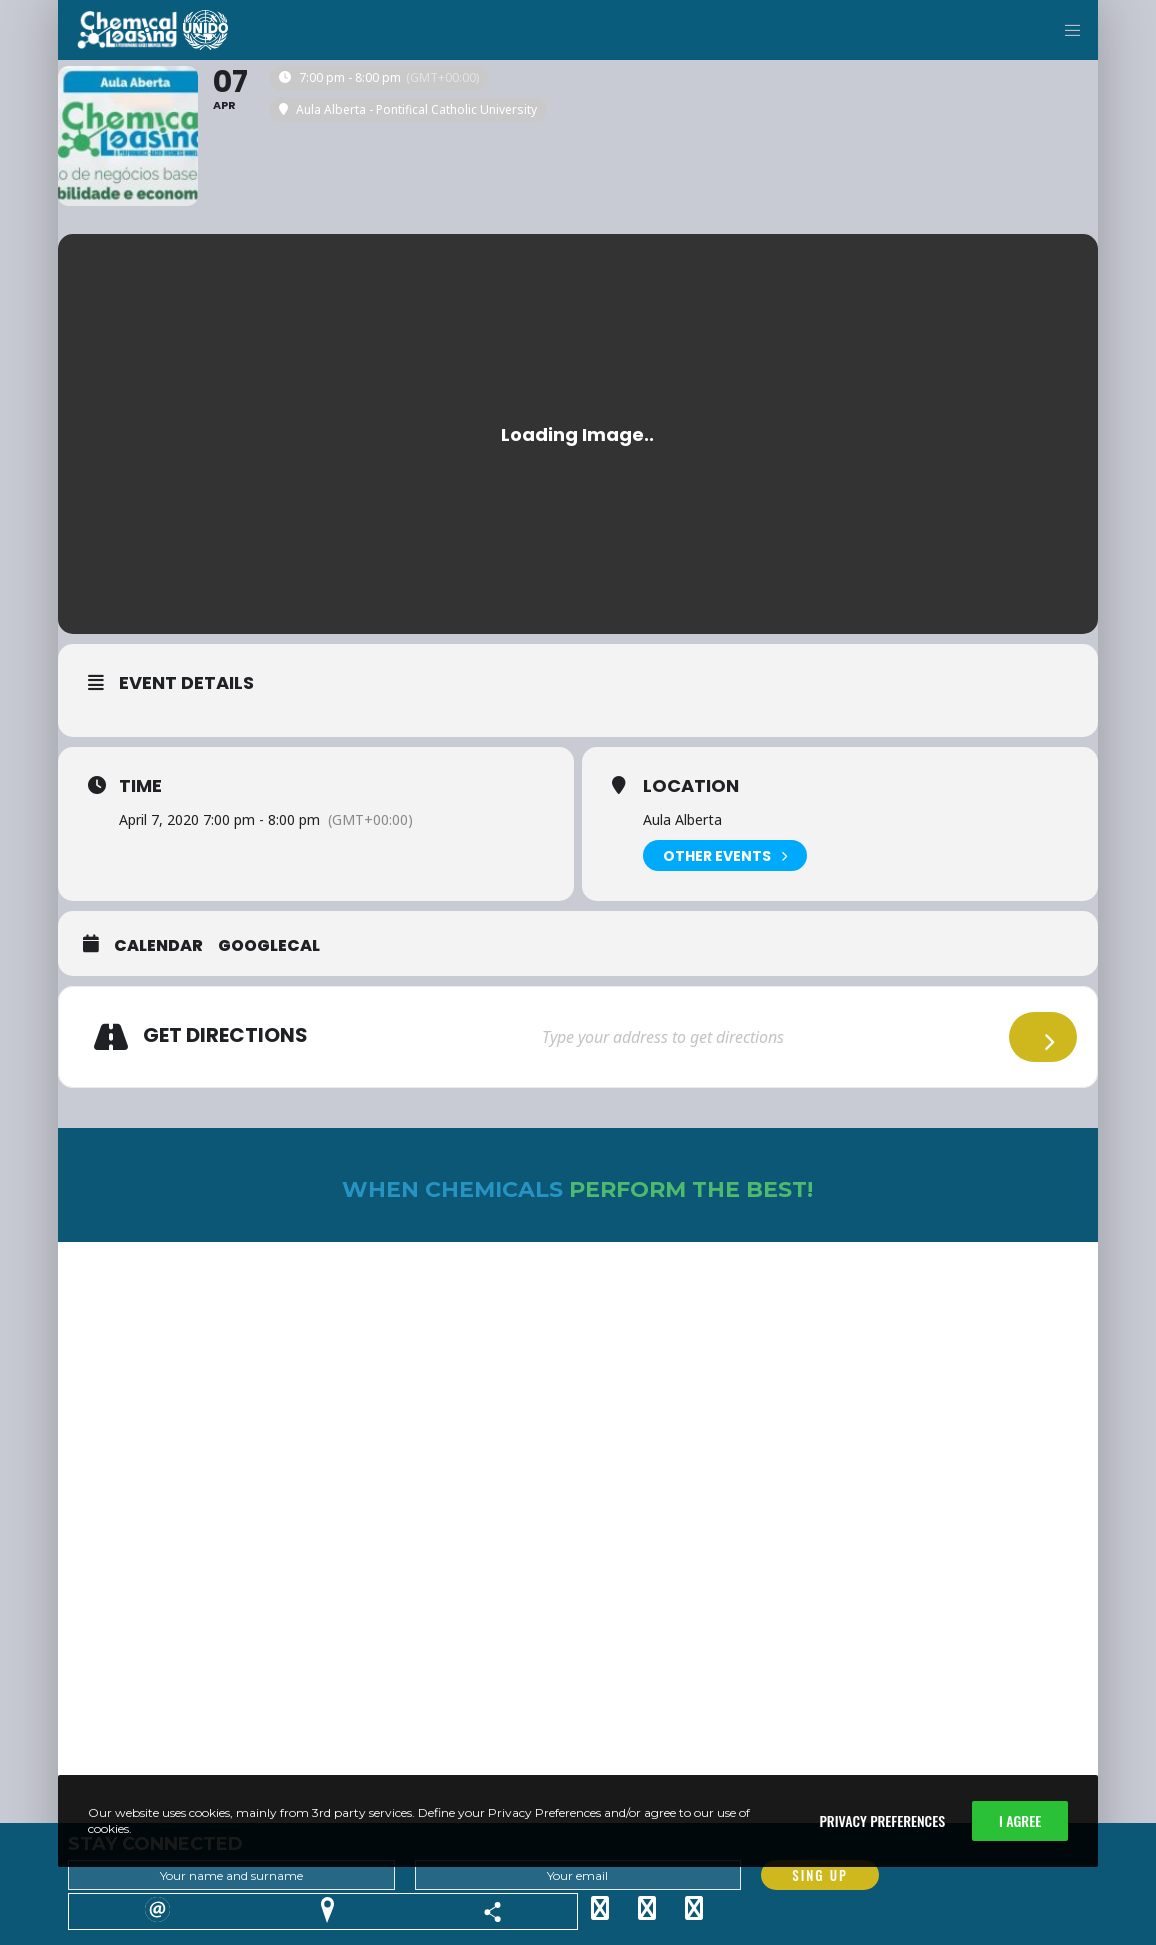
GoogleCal (269, 946)
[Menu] (1065, 30)
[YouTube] (694, 1905)
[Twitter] (600, 1905)
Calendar (158, 946)
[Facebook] (647, 1905)
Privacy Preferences (882, 1820)
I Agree (1020, 1820)
